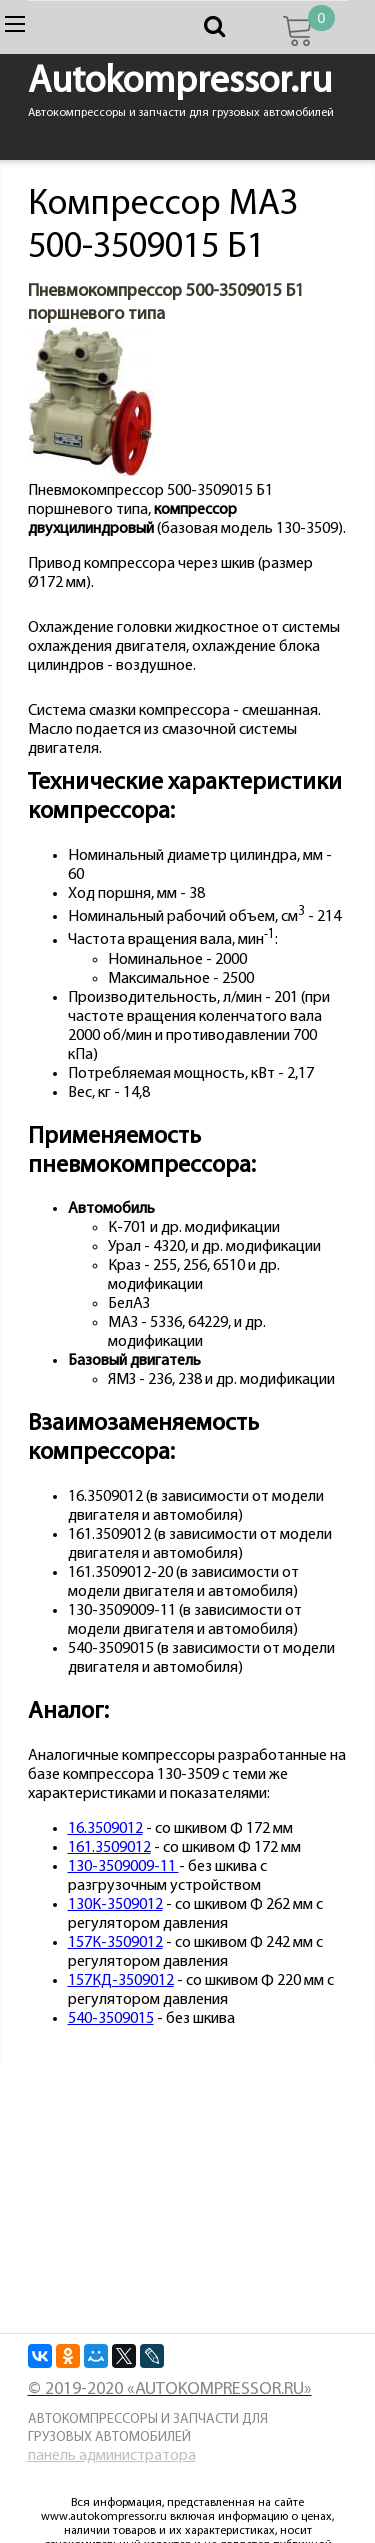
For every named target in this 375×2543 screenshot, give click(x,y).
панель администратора (112, 2456)
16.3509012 (105, 1829)
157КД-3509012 (121, 1981)
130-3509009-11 (123, 1867)
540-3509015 (111, 2019)
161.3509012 (109, 1848)
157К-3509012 (115, 1943)
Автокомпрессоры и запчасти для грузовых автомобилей (148, 2428)
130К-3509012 (115, 1905)
